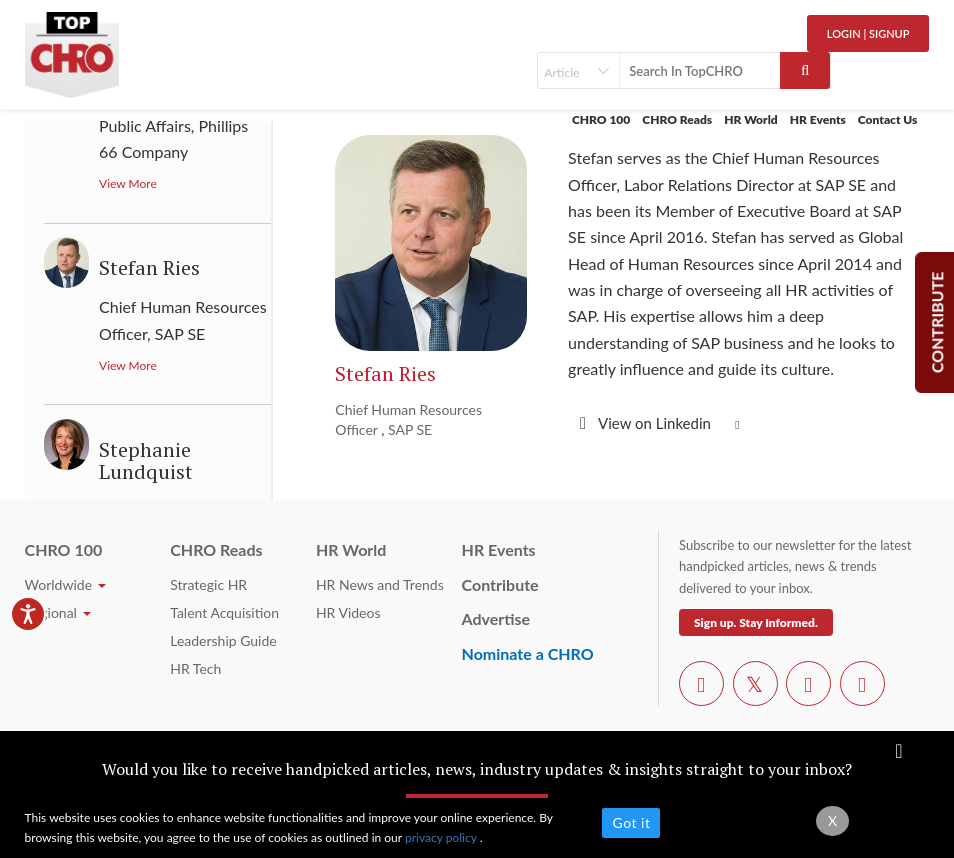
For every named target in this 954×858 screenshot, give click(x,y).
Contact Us (888, 119)
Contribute (500, 584)
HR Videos (348, 612)
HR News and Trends (380, 584)
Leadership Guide (223, 640)
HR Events (818, 119)
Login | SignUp (868, 33)
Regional (58, 612)
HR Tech (195, 668)
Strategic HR (208, 584)
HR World (751, 119)
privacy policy (442, 837)
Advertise (496, 618)
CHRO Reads (677, 119)
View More (128, 183)
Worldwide (65, 584)
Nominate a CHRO (528, 653)
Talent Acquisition (224, 612)
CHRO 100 (601, 119)
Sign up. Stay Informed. (756, 622)
